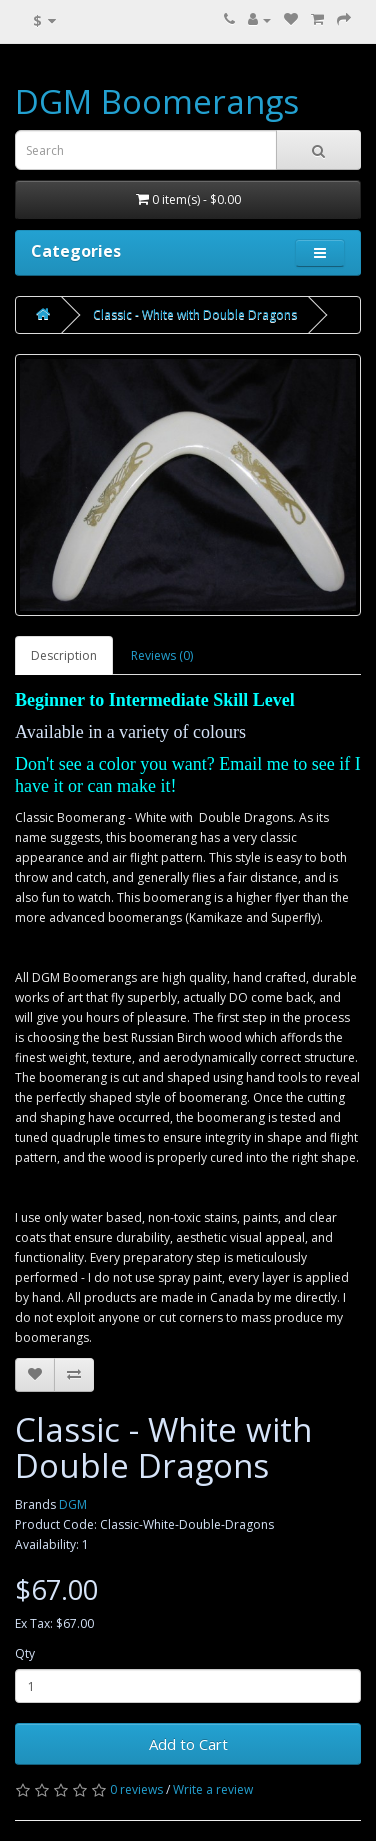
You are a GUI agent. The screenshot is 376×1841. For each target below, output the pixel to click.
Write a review (213, 1789)
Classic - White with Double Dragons (195, 314)
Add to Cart (188, 1744)
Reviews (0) (162, 655)
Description (64, 655)
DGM (73, 1504)
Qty (25, 1653)
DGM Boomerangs (157, 101)
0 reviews (136, 1789)
